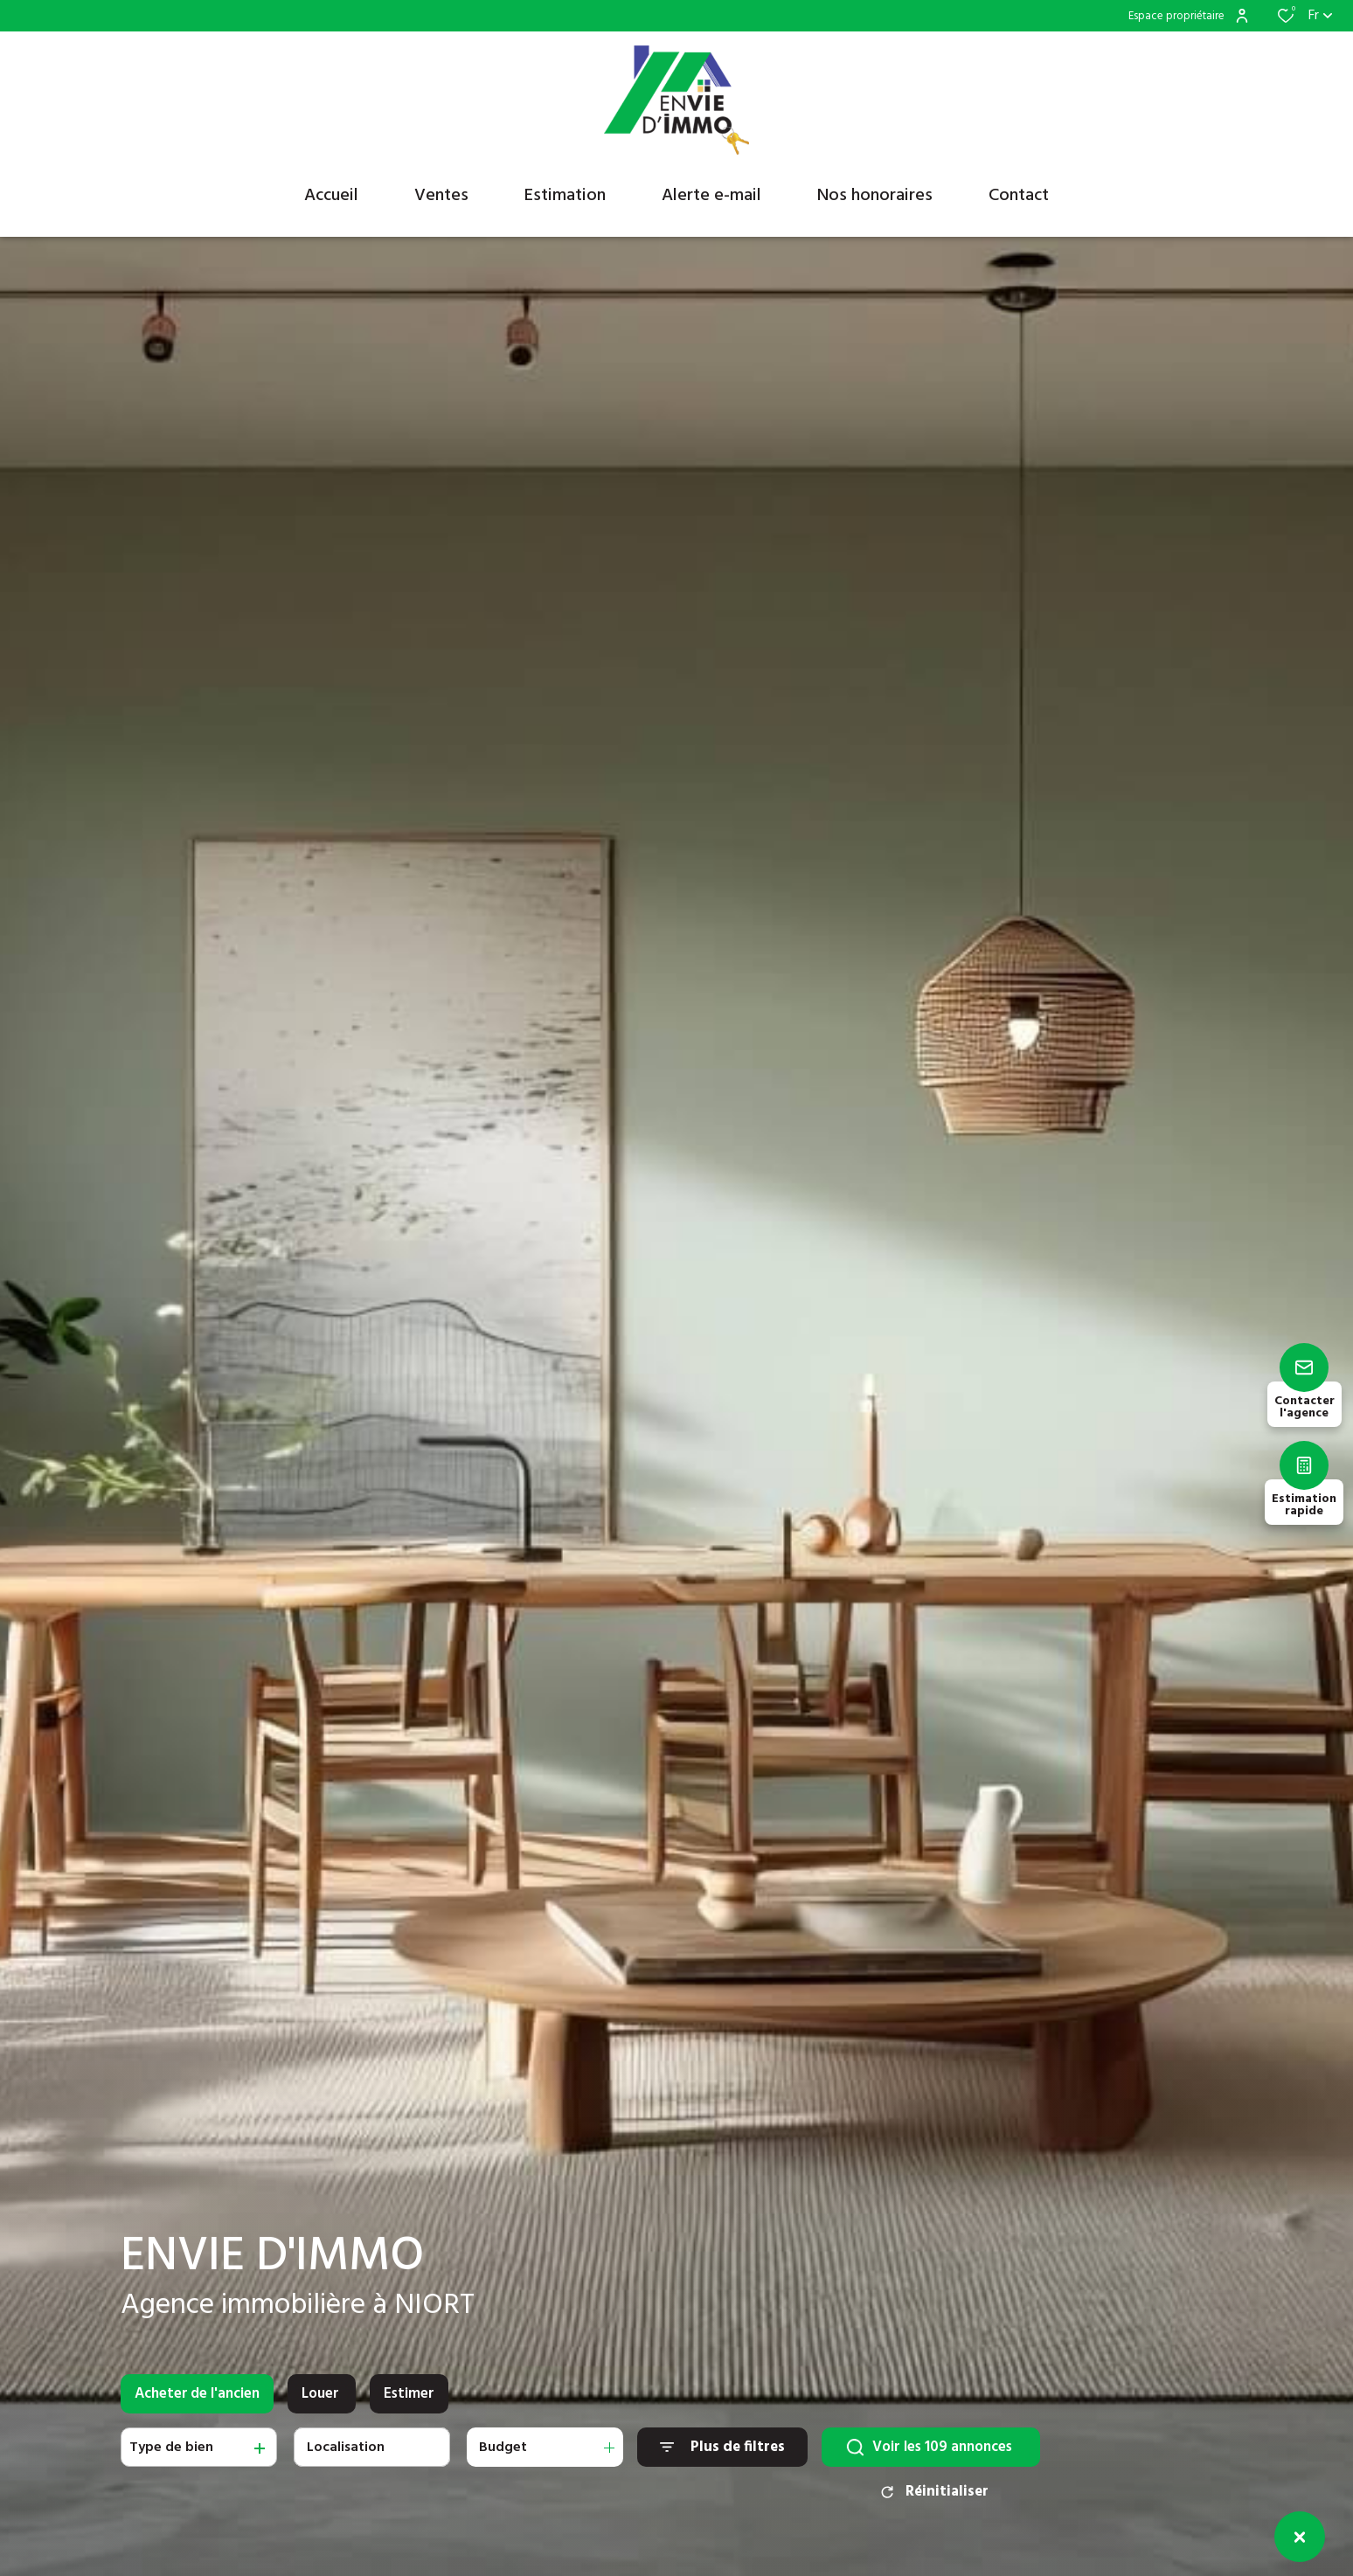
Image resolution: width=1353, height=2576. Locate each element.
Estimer (409, 2407)
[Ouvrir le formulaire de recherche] (722, 2460)
